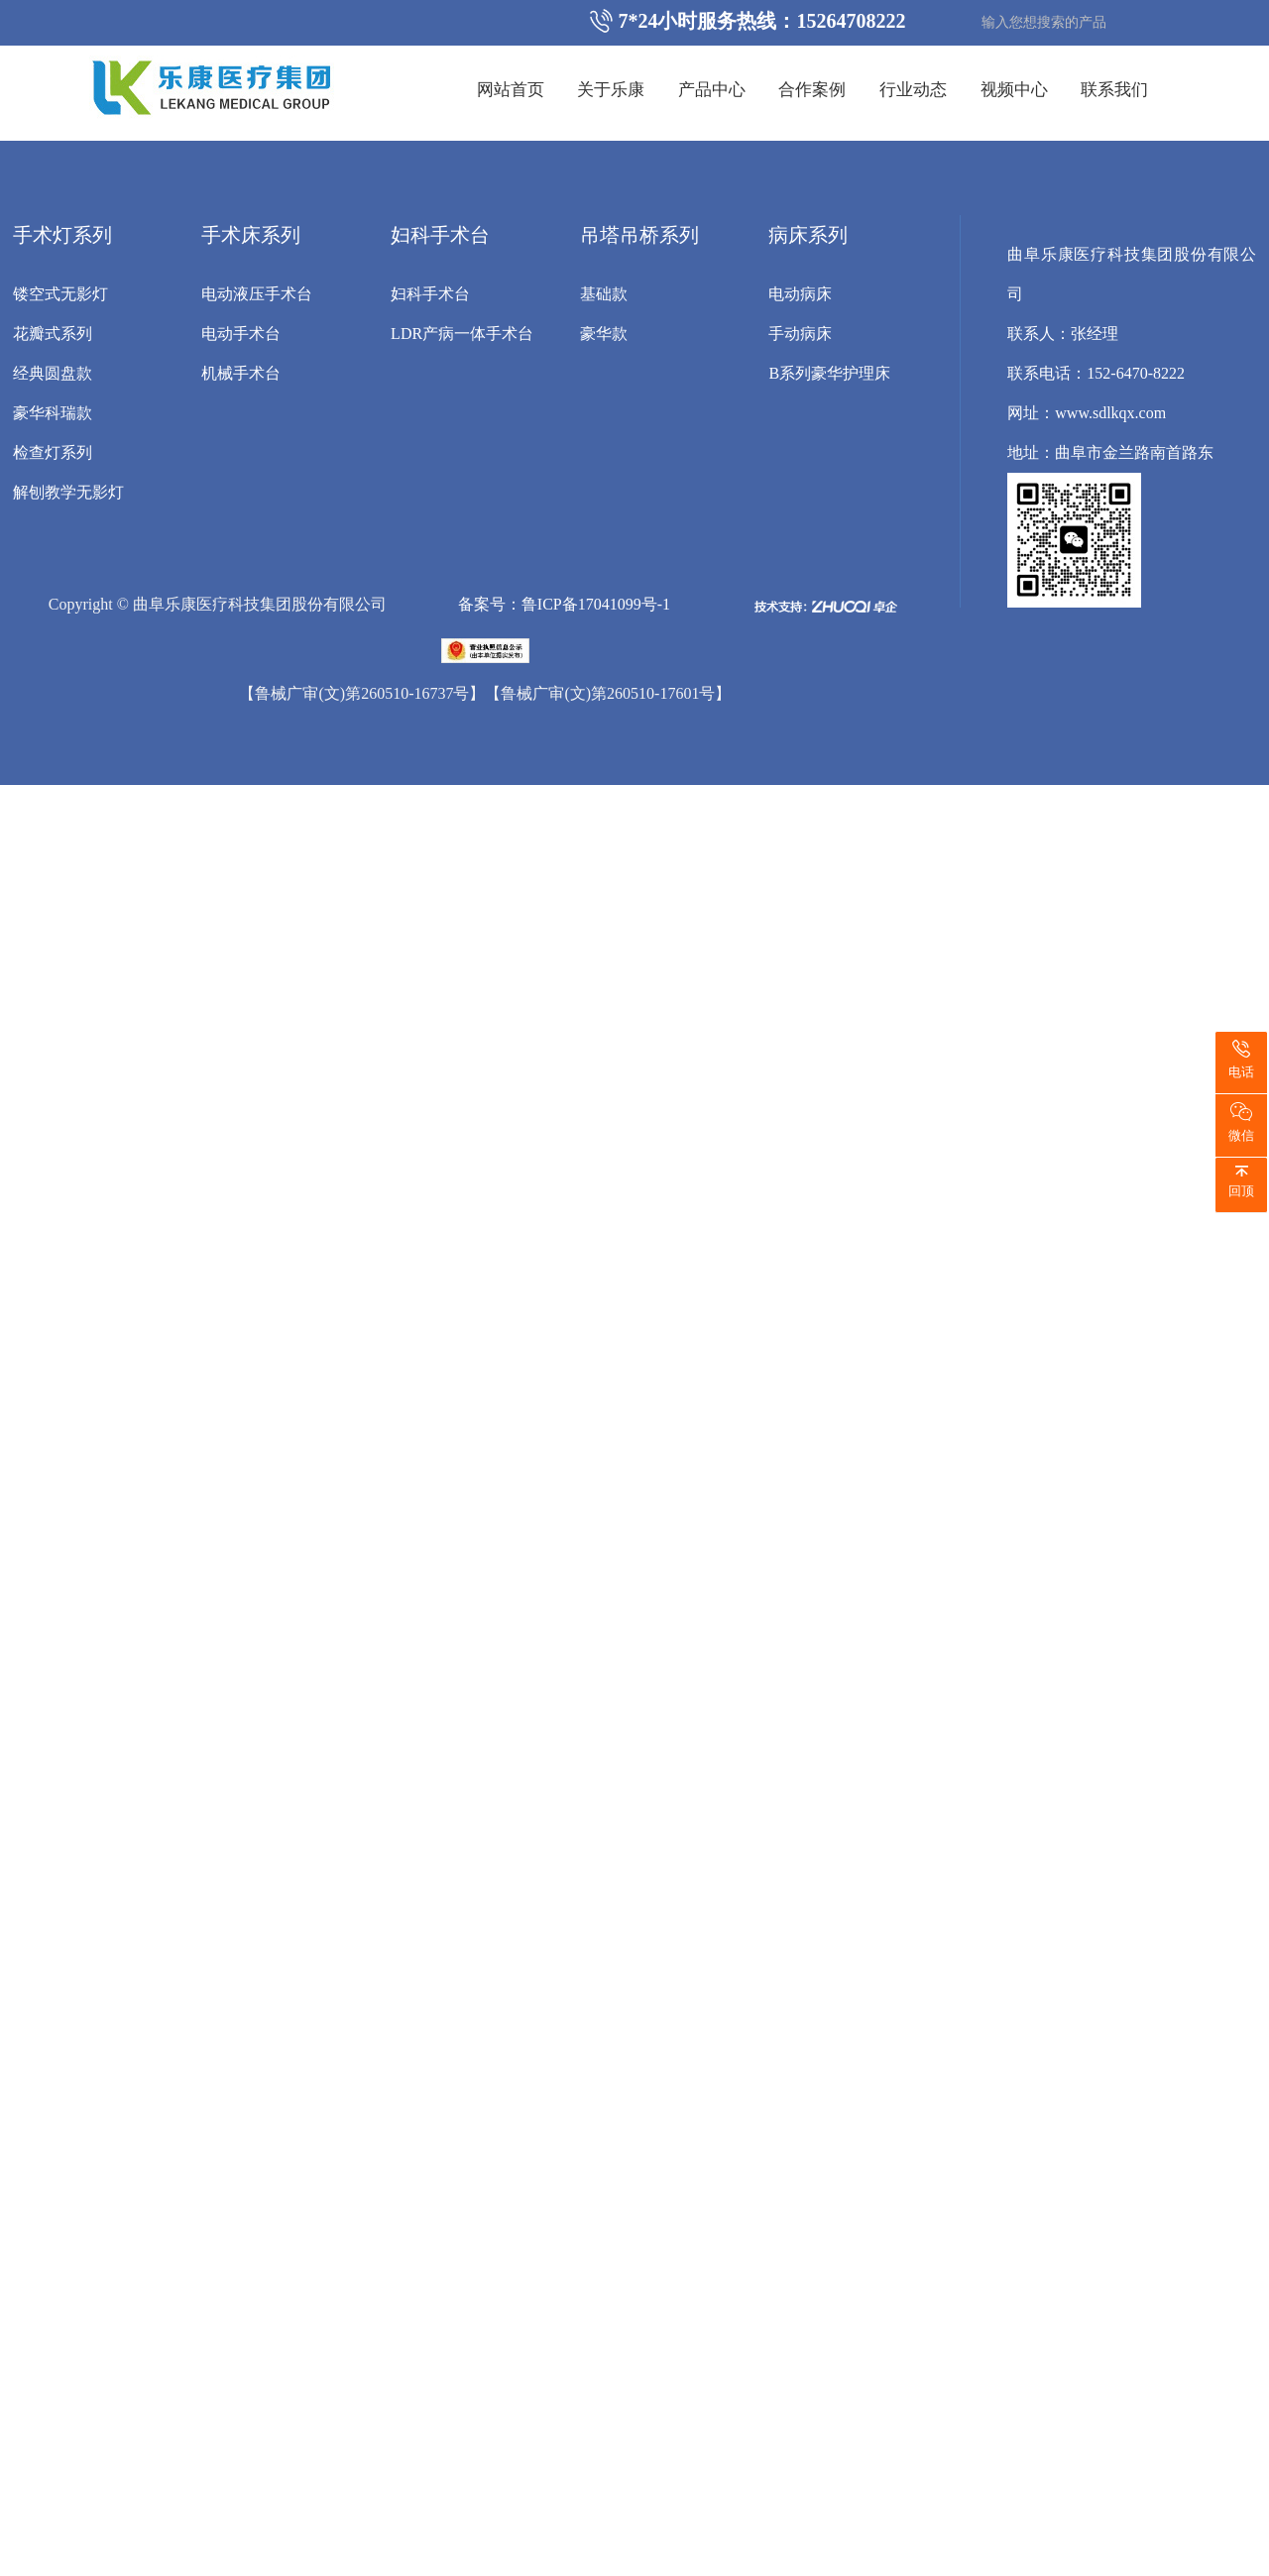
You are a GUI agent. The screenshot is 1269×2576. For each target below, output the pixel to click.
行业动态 (913, 89)
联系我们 (1114, 89)
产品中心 (712, 89)
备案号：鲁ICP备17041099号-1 (564, 604)
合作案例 (812, 89)
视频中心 (1014, 89)
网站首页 (510, 89)
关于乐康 (610, 89)
